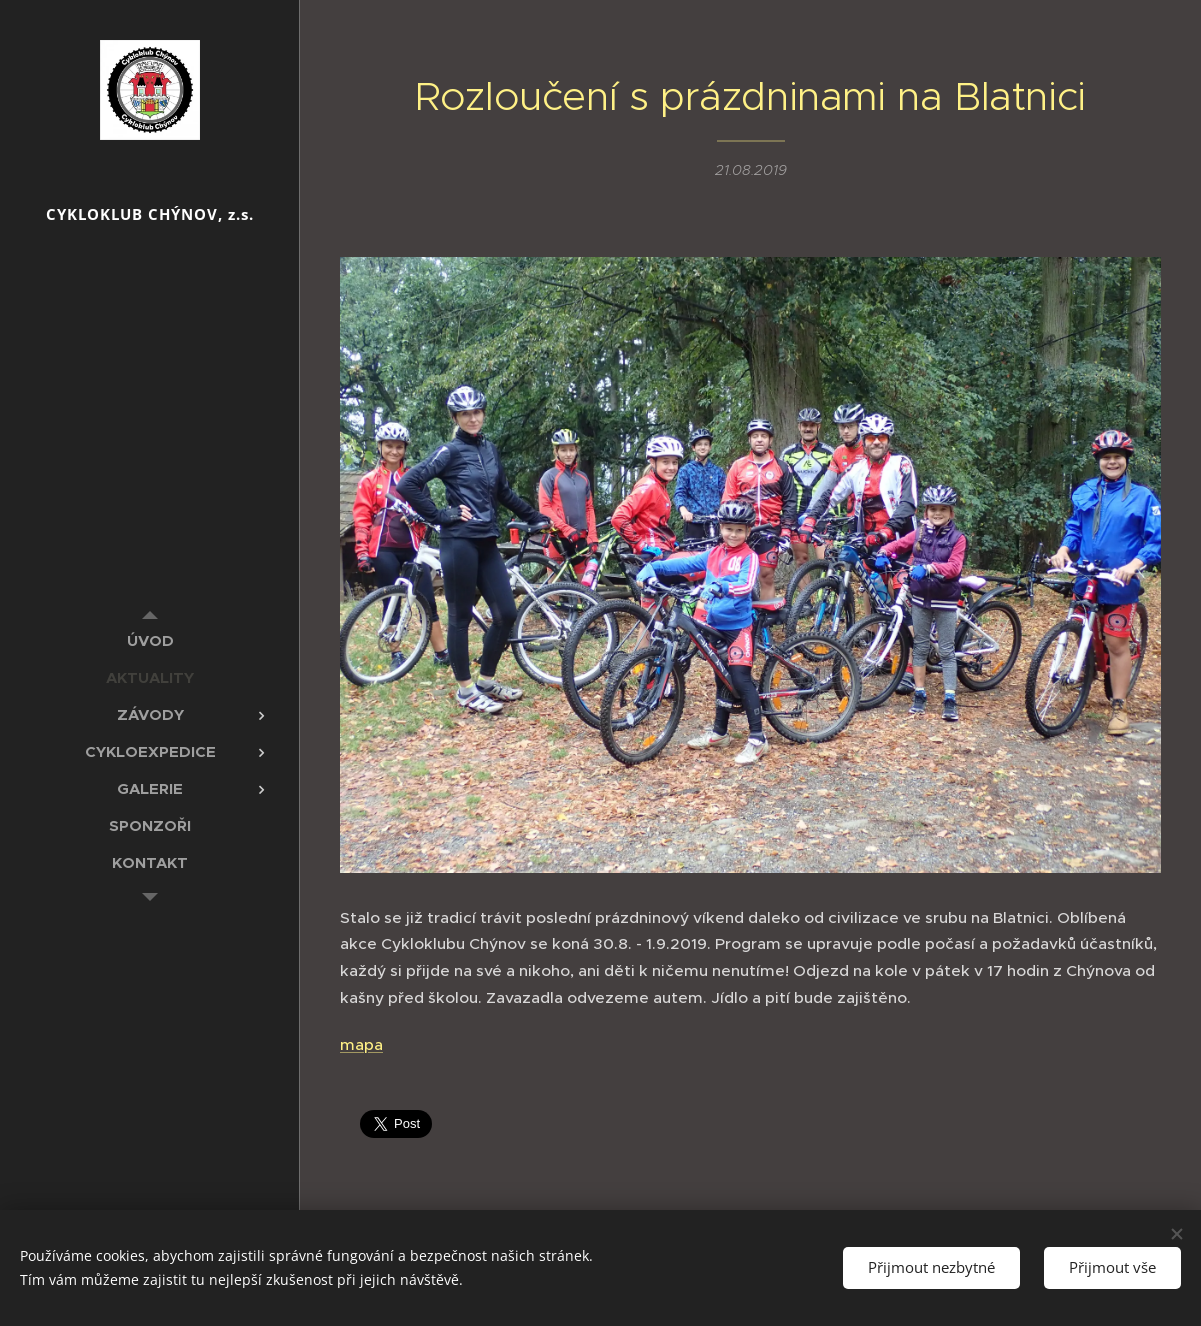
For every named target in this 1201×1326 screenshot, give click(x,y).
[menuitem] (150, 640)
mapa (361, 1043)
